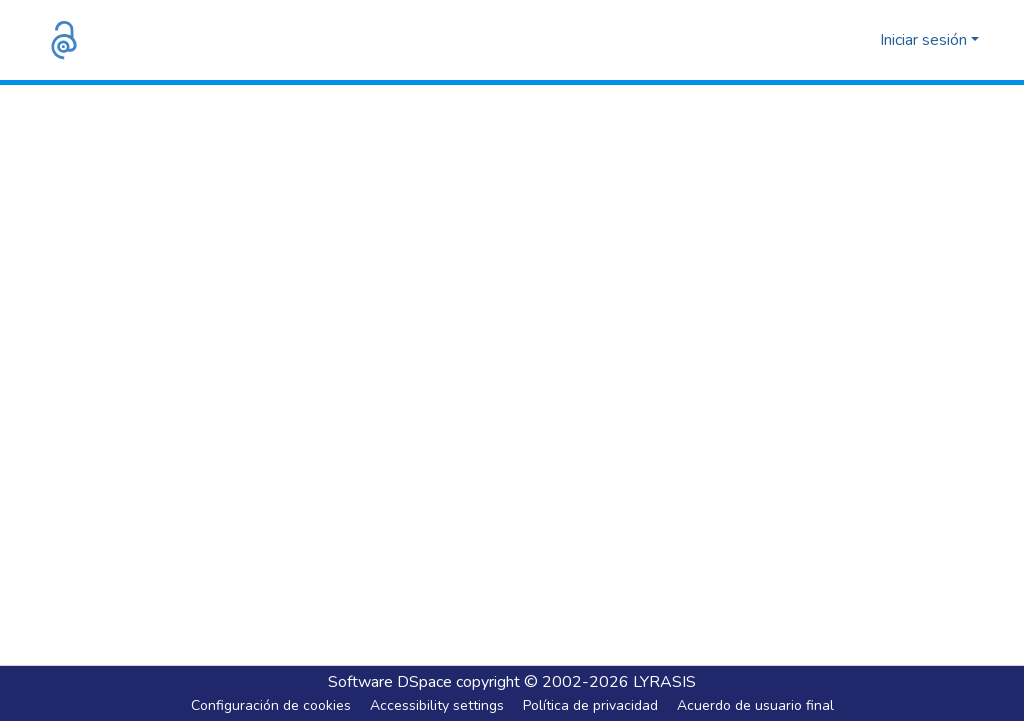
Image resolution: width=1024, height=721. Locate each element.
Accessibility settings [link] (437, 705)
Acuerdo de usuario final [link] (755, 705)
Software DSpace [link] (390, 682)
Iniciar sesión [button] (925, 40)
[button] (64, 40)
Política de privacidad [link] (590, 705)
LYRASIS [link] (664, 682)
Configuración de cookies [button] (271, 705)
